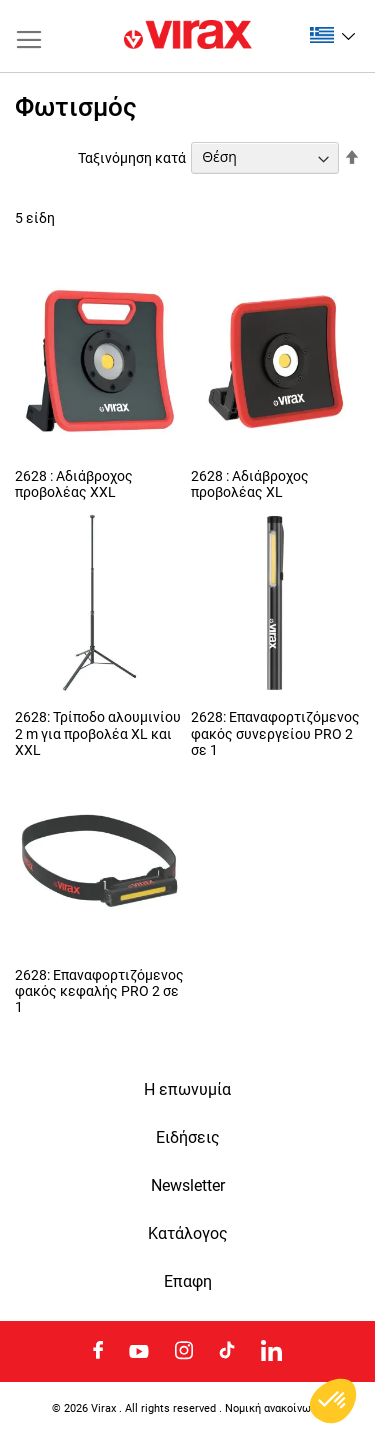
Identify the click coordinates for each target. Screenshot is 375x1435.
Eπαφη (188, 1282)
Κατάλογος (188, 1234)
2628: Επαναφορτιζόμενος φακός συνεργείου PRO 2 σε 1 (275, 733)
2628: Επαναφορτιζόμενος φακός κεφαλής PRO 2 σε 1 (99, 991)
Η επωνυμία (187, 1090)
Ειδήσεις (188, 1138)
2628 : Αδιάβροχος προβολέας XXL (74, 484)
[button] (332, 35)
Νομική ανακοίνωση (274, 1408)
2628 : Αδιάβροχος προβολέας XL (250, 484)
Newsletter (188, 1186)
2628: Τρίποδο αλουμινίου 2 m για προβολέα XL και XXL (98, 733)
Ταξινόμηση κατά (132, 157)
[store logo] (188, 36)
